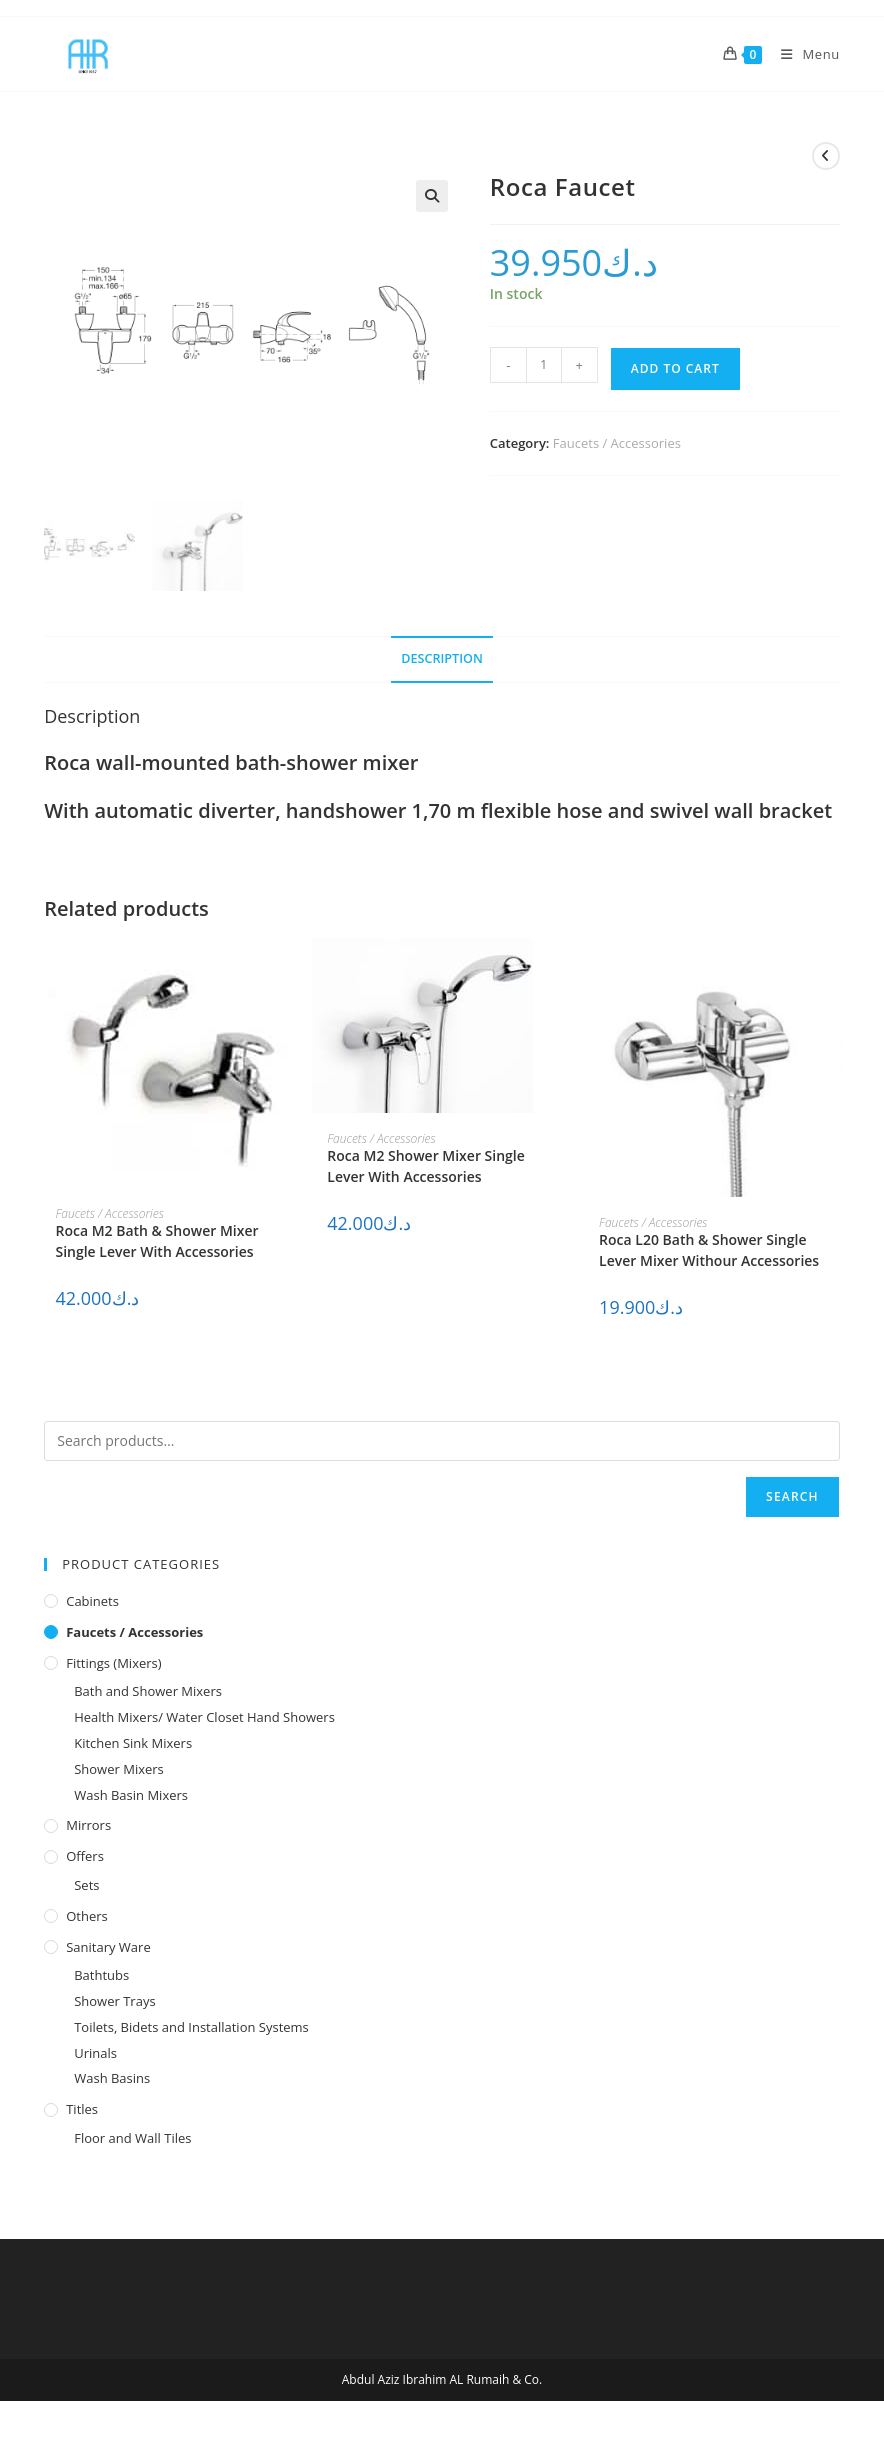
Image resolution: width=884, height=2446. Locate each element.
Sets (86, 1885)
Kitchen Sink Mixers (133, 1743)
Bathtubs (101, 1975)
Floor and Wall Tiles (132, 2138)
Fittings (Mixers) (113, 1663)
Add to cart (675, 368)
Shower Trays (114, 2001)
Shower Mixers (119, 1769)
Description (442, 658)
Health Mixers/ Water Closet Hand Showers (204, 1717)
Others (87, 1916)
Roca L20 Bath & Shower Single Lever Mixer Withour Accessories (709, 1250)
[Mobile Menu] (803, 54)
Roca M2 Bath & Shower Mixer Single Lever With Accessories (156, 1241)
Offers (85, 1856)
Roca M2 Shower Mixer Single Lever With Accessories (426, 1166)
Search (792, 1496)
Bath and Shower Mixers (148, 1691)
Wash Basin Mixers (131, 1795)
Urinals (95, 2053)
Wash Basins (112, 2078)
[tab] (442, 659)
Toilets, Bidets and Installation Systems (191, 2027)
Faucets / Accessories (617, 443)
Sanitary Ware (108, 1947)
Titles (82, 2109)
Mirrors (88, 1825)
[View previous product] (826, 156)
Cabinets (92, 1601)
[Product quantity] (544, 365)
